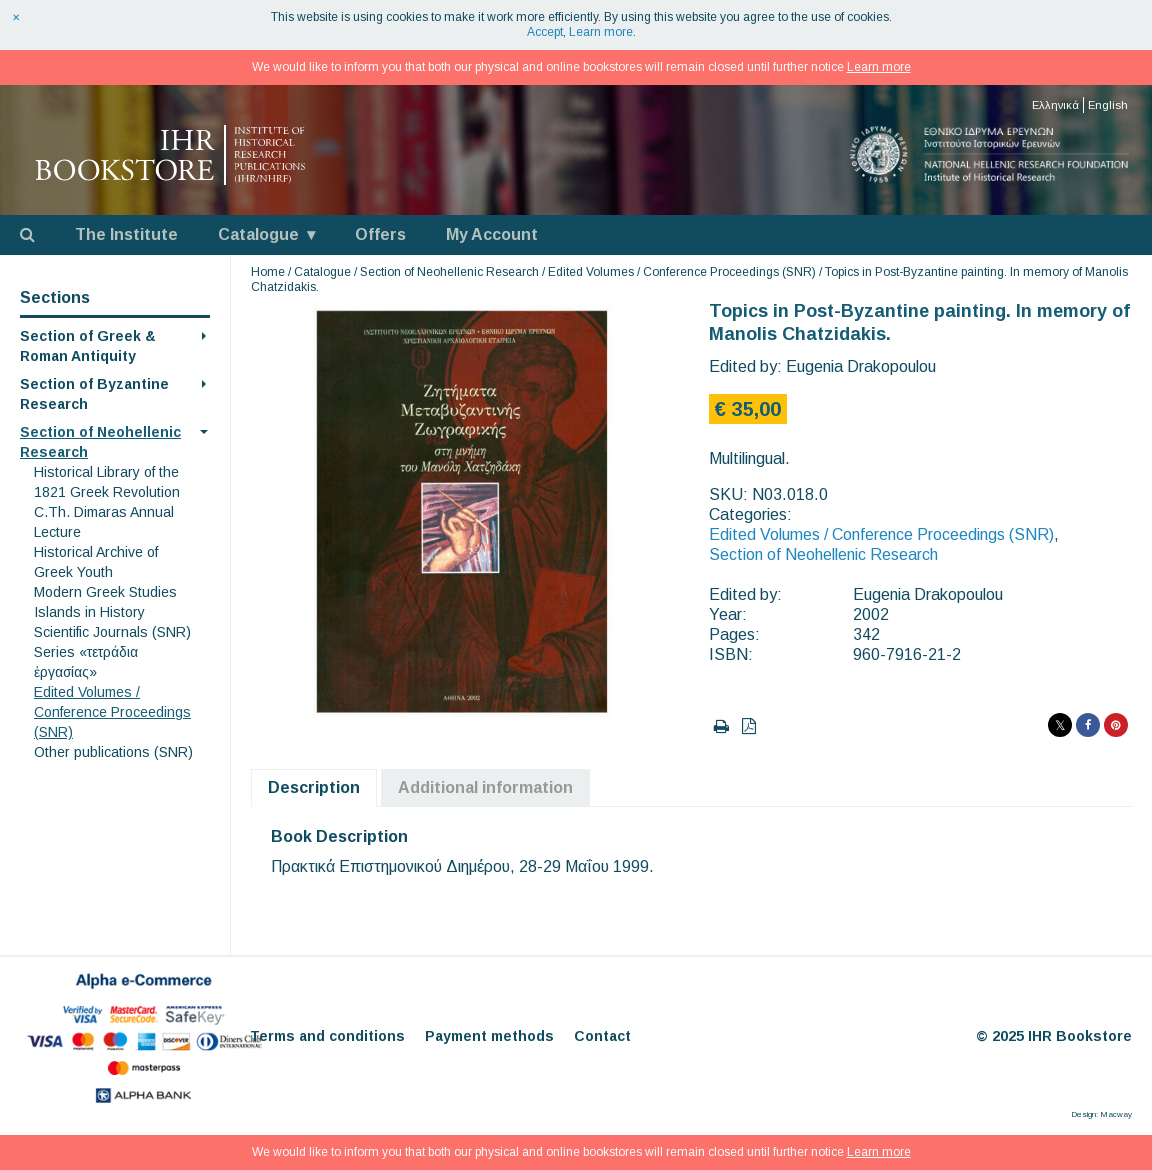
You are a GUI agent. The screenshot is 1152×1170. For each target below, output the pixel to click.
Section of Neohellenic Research (449, 272)
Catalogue (258, 234)
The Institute (126, 234)
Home (268, 272)
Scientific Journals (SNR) (112, 632)
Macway (1116, 1114)
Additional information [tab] (485, 787)
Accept (545, 32)
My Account (492, 234)
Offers (380, 234)
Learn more (601, 32)
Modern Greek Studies (105, 592)
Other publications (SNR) (113, 752)
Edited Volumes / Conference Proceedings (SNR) (112, 712)
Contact (602, 1036)
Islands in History (89, 612)
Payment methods (489, 1036)
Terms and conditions (327, 1036)
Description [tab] (314, 787)
